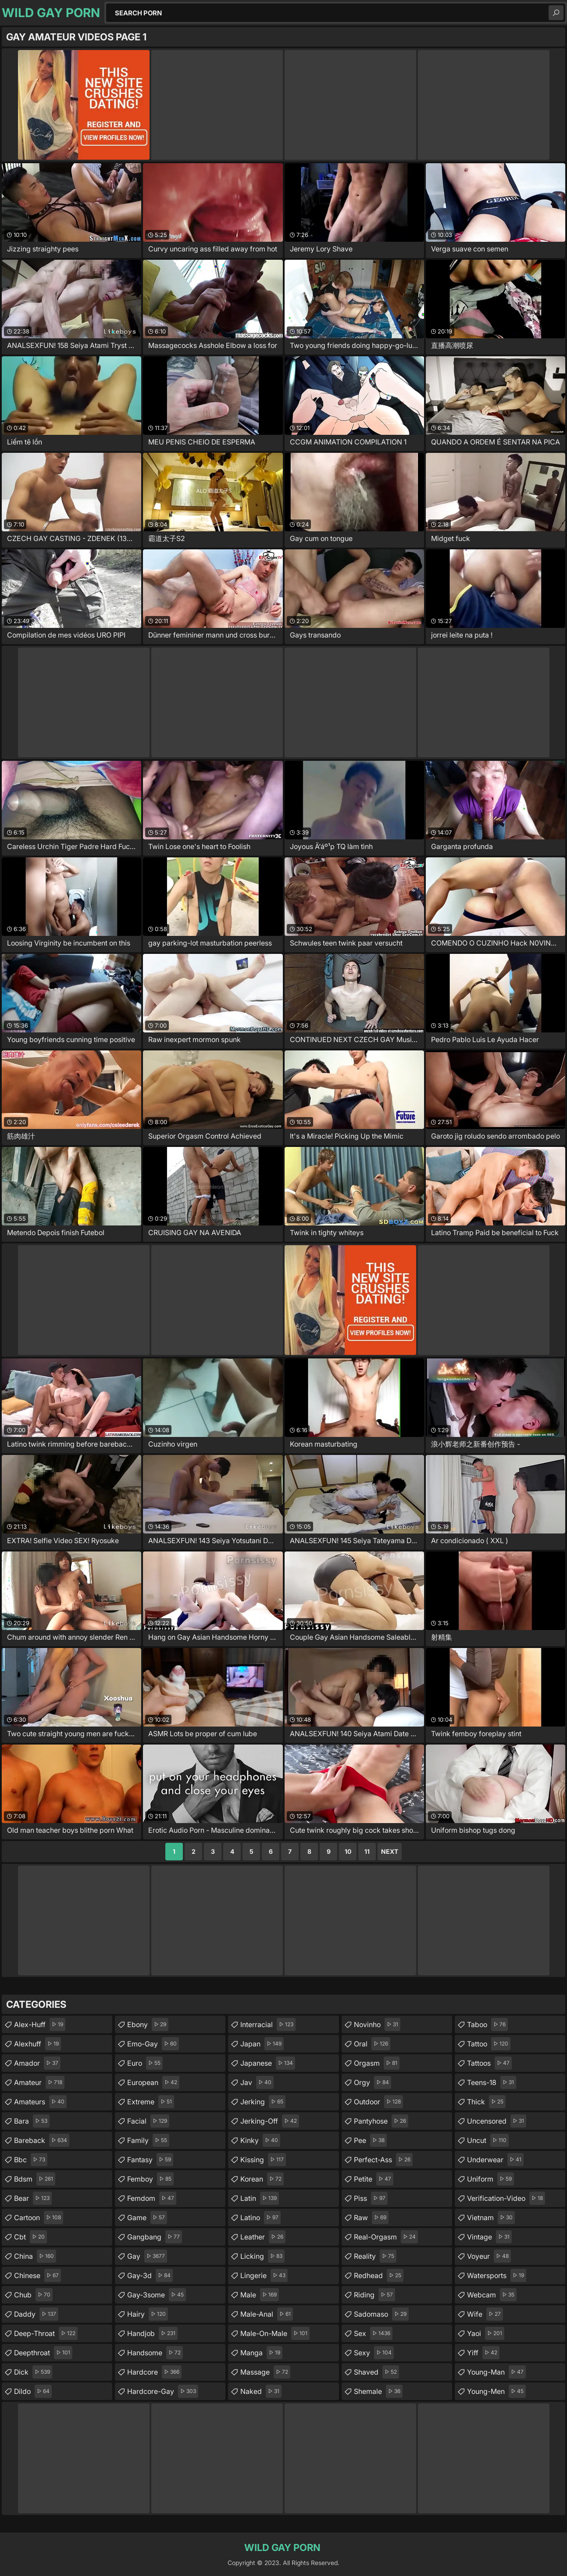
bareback (41, 2140)
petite (373, 2178)
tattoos (489, 2063)
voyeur (489, 2256)
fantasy (150, 2159)
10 (348, 1851)
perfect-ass (383, 2159)
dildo (33, 2391)
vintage (489, 2236)
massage (265, 2372)
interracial (268, 2024)
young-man (496, 2372)
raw (371, 2217)
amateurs (40, 2101)
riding (374, 2294)
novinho (377, 2024)
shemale (378, 2391)
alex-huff (39, 2024)
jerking (262, 2101)
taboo (487, 2024)
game (147, 2217)
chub (33, 2294)
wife (485, 2314)
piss (371, 2198)
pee (370, 2140)
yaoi (485, 2333)
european (153, 2082)
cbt (30, 2236)
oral (372, 2043)
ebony (147, 2024)
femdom (151, 2198)
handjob (152, 2333)
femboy (150, 2178)
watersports (496, 2275)
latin (259, 2198)
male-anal (266, 2314)
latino (260, 2217)
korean (262, 2178)
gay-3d (150, 2275)
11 (367, 1851)
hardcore (154, 2372)
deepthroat (43, 2352)
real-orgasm (386, 2236)
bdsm (34, 2178)
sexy (374, 2352)
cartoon (38, 2217)
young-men (496, 2391)
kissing (263, 2159)
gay (147, 2256)
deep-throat (46, 2333)
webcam (492, 2294)
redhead (378, 2275)
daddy (36, 2314)
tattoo (488, 2043)
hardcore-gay (162, 2391)
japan (262, 2043)
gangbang (154, 2236)
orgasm (376, 2063)
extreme (150, 2101)
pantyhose (381, 2121)
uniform (490, 2178)
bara (32, 2121)
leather (262, 2236)
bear (33, 2198)
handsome (155, 2352)
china (35, 2256)
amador (37, 2063)
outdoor (378, 2101)
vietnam (491, 2217)
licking (262, 2256)
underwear (495, 2159)
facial (148, 2121)
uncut (488, 2140)
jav (257, 2082)
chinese (37, 2275)
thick (486, 2101)
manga (261, 2352)
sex (373, 2333)
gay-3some (156, 2294)
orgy (372, 2082)
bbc (30, 2159)
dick (33, 2372)
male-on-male (275, 2333)
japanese (267, 2063)
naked (261, 2391)
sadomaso (381, 2314)
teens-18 (491, 2082)
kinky (260, 2140)
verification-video (506, 2198)
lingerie (264, 2275)
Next (389, 1851)
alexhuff (37, 2043)
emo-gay (153, 2043)
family (148, 2140)
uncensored (496, 2121)
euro (145, 2063)
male (259, 2294)
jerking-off (269, 2121)
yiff (483, 2352)
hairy (147, 2314)
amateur (39, 2082)
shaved (376, 2372)
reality (375, 2256)
